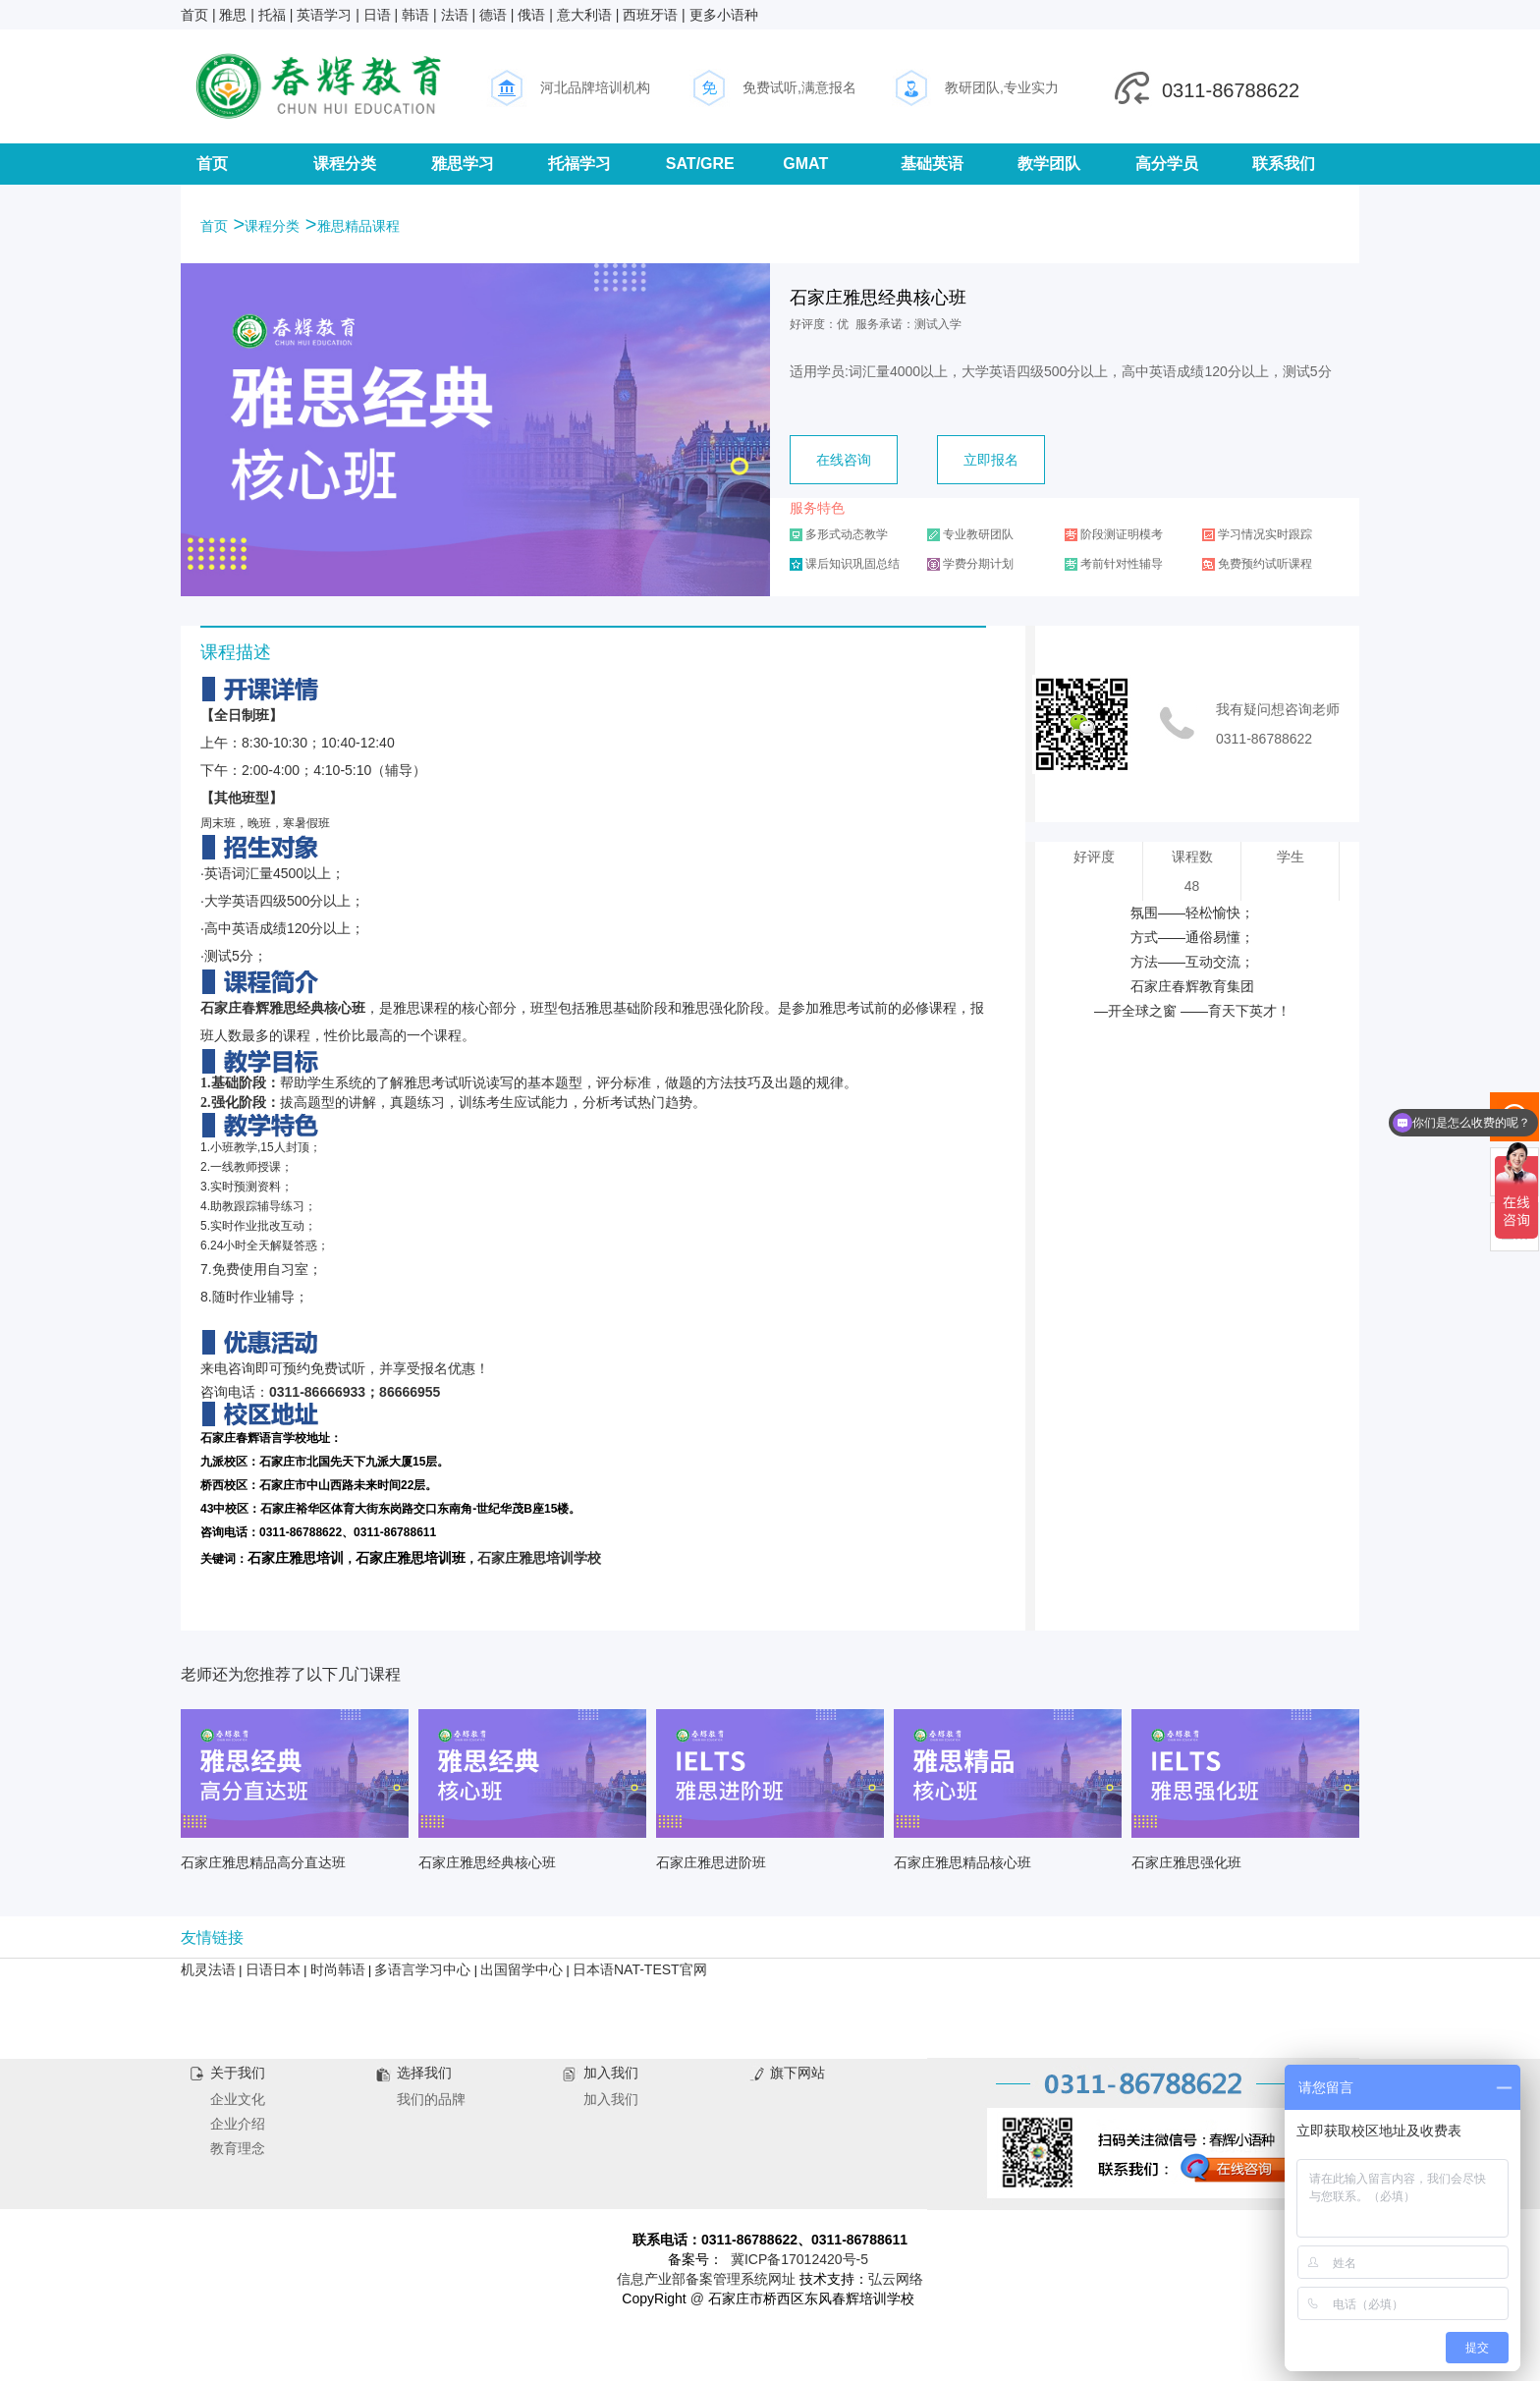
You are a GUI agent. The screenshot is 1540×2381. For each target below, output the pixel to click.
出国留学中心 (521, 1969)
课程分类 (344, 163)
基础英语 (932, 163)
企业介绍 (237, 2124)
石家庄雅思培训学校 (539, 1558)
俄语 (531, 15)
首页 (194, 15)
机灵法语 (208, 1969)
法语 (454, 15)
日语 (377, 15)
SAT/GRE (700, 163)
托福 (272, 15)
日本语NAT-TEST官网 (640, 1969)
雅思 (233, 15)
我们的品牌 (431, 2099)
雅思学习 (462, 163)
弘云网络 (895, 2279)
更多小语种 (723, 15)
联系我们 (1283, 163)
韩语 (415, 15)
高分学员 (1166, 163)
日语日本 (273, 1969)
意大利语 (584, 15)
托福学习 (579, 163)
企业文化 (237, 2099)
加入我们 (610, 2099)
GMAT (805, 163)
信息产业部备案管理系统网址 (706, 2279)
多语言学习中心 (422, 1969)
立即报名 (990, 460)
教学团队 (1049, 163)
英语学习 (324, 15)
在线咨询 (843, 460)
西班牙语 (650, 15)
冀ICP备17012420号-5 (799, 2259)
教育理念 (237, 2148)
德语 (493, 15)
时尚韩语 (337, 1969)
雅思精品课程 (358, 226)
